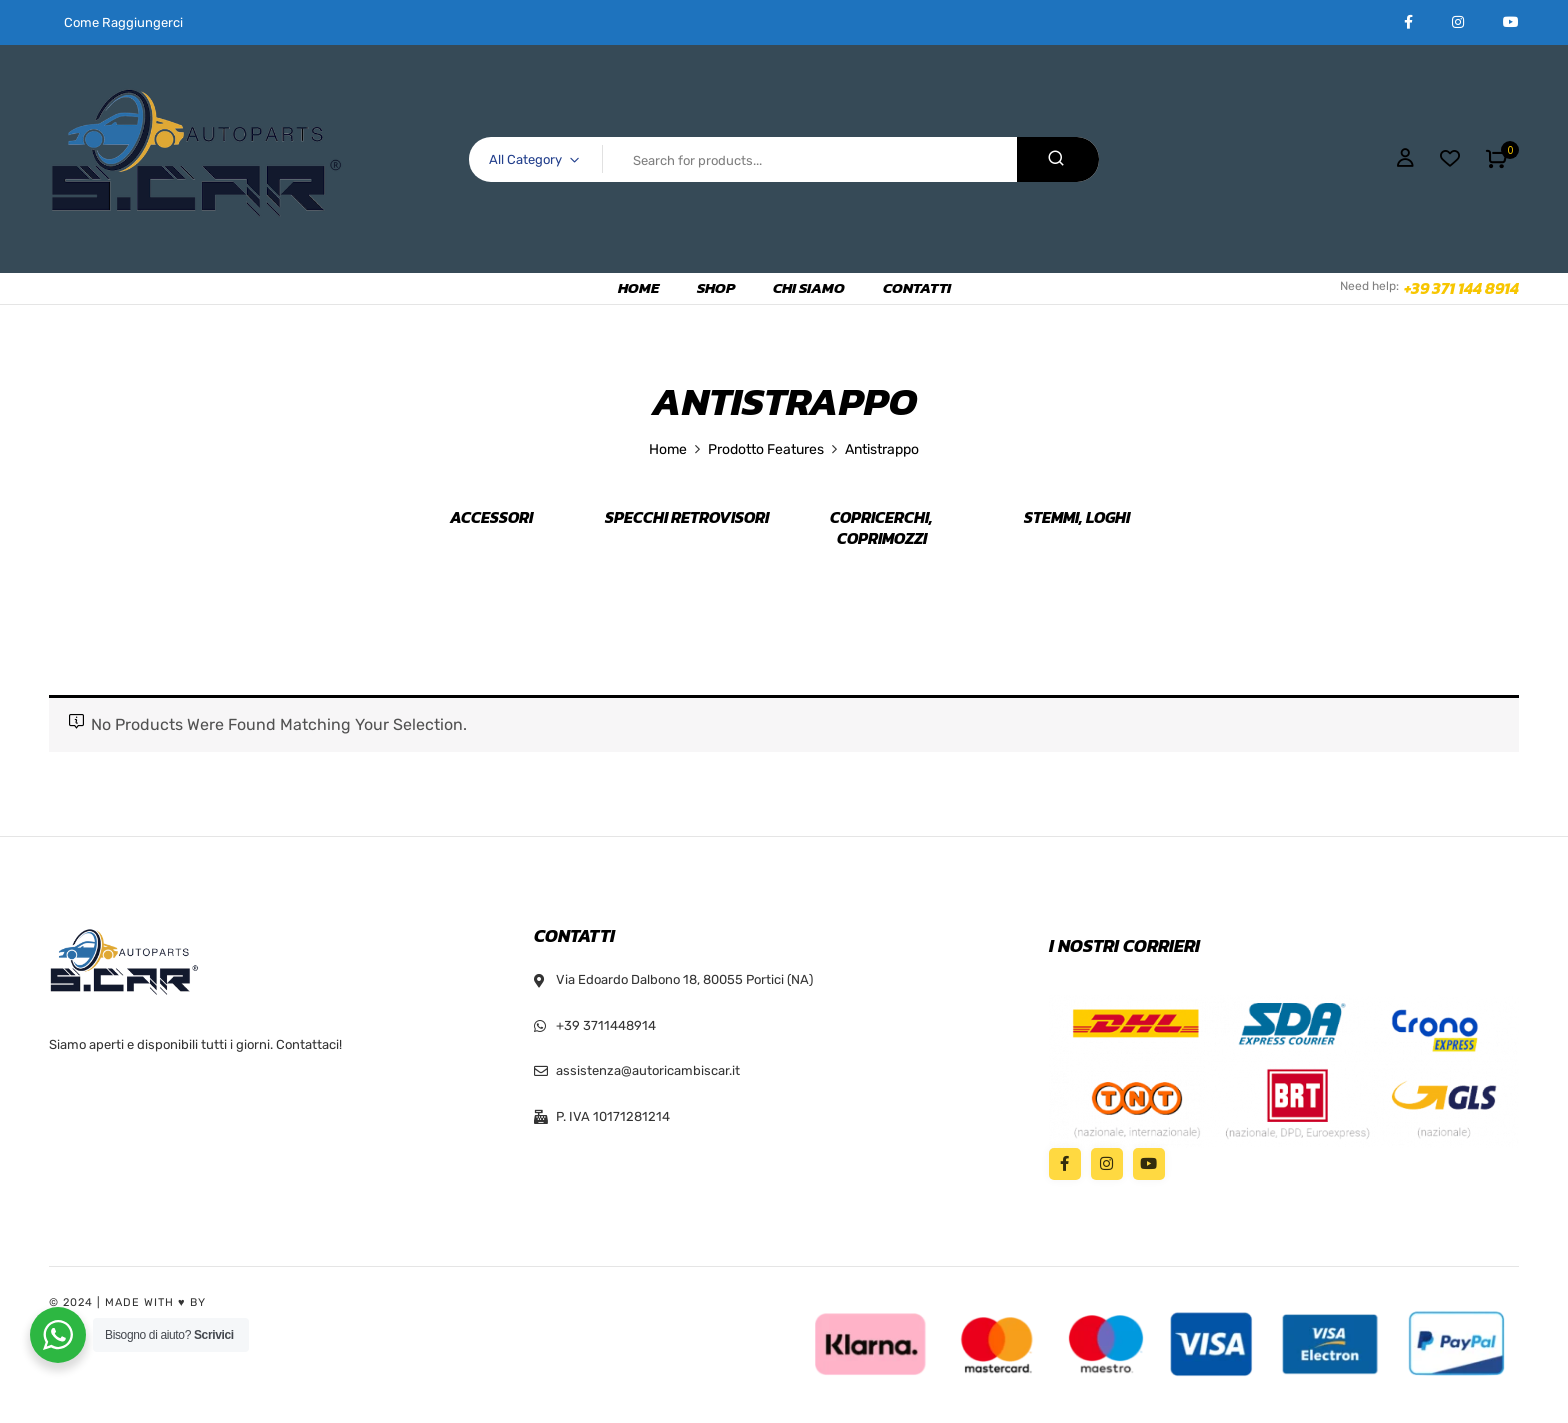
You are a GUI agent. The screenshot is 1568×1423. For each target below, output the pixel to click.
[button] (1496, 159)
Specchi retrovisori (687, 518)
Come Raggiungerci (123, 22)
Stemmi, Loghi (1077, 518)
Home (668, 449)
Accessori (491, 518)
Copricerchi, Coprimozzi (881, 528)
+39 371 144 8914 (1461, 288)
